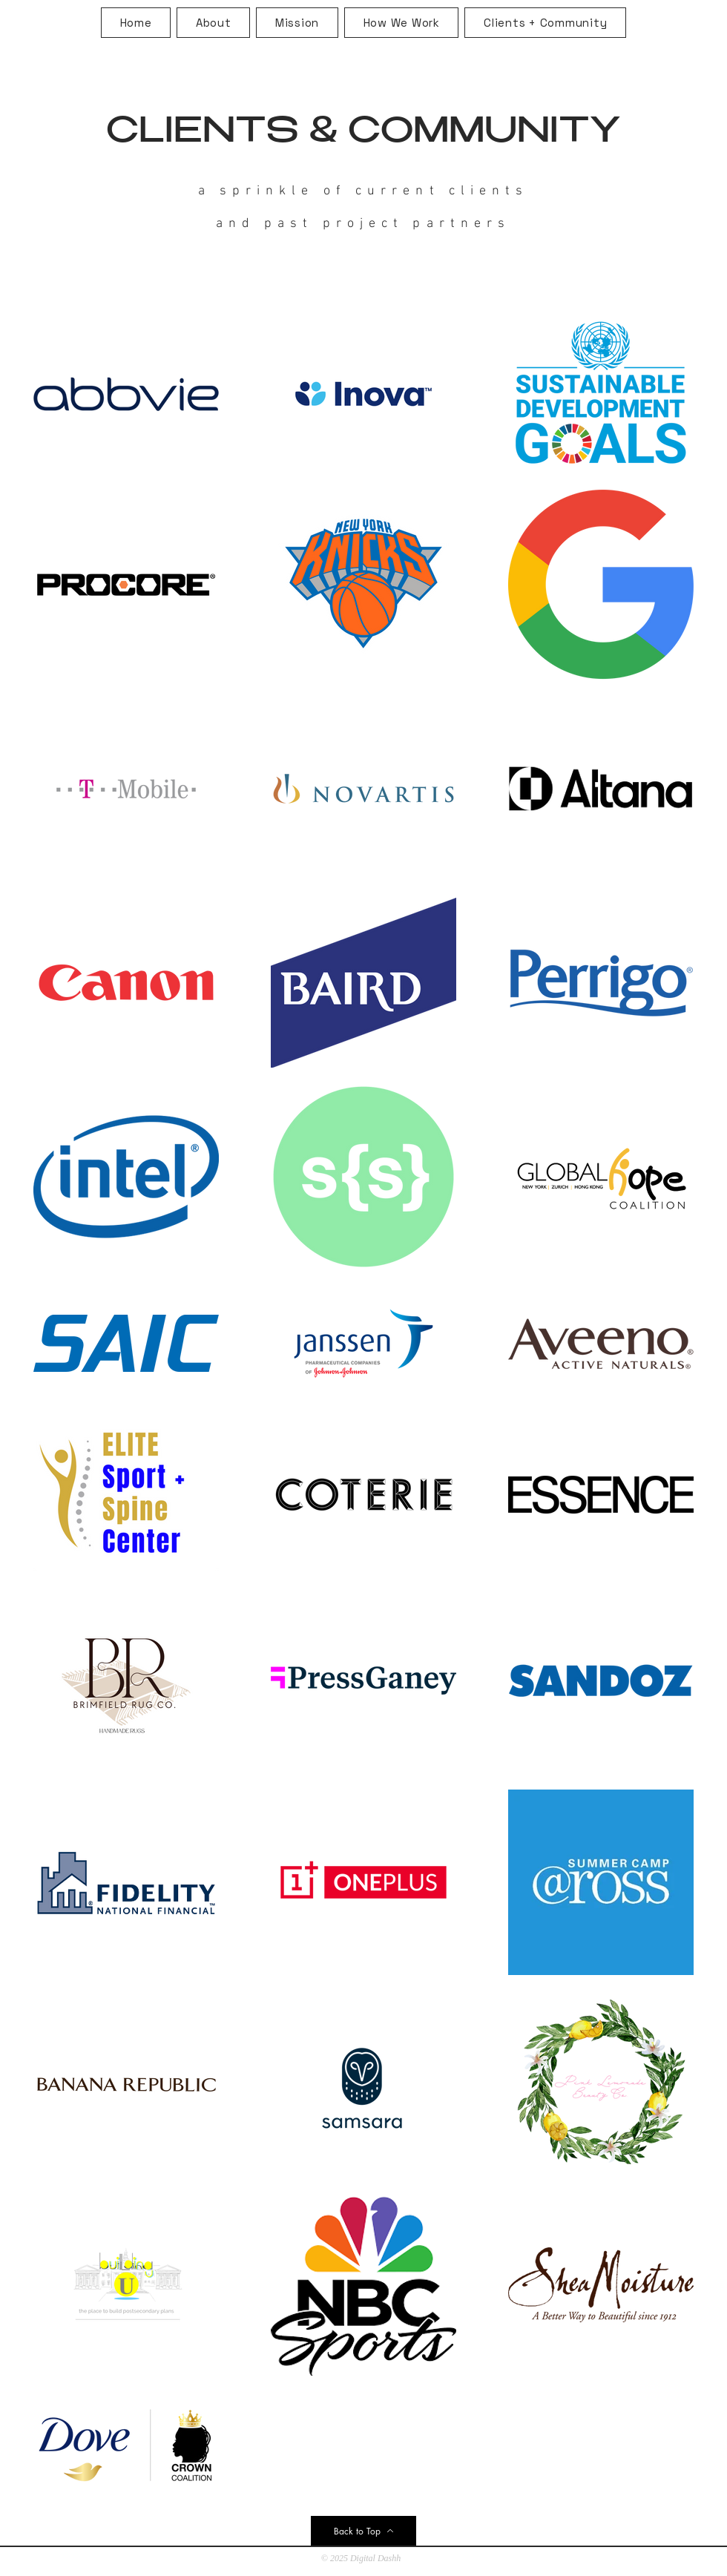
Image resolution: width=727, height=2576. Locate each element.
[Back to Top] (363, 2531)
